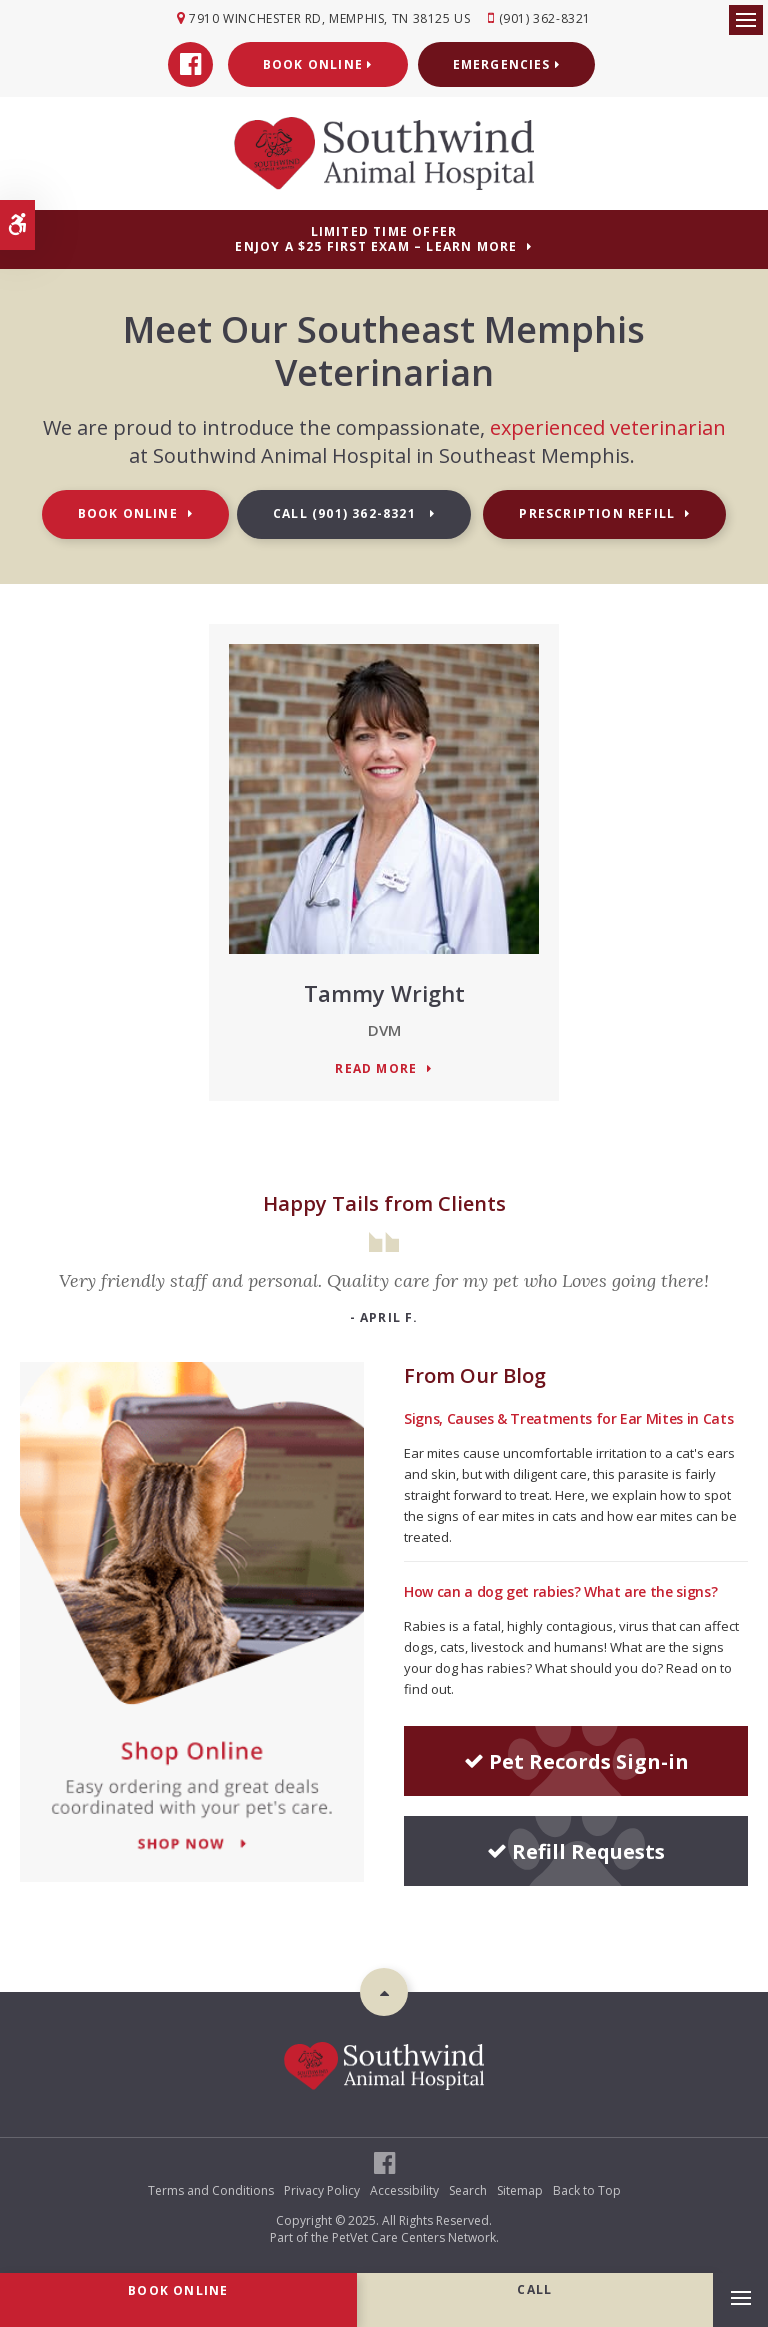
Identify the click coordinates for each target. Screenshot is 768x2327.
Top (384, 1992)
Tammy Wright (384, 993)
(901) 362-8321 (545, 18)
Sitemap (520, 2190)
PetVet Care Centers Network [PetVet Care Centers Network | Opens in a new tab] (414, 2237)
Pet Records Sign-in (576, 1761)
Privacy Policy (322, 2190)
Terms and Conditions (211, 2190)
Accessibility (404, 2190)
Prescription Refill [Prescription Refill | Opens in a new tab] (597, 513)
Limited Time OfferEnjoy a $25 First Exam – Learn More (376, 239)
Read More (376, 1069)
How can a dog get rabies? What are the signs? (560, 1591)
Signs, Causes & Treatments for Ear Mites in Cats (568, 1418)
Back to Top (587, 2190)
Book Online (318, 64)
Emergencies (507, 64)
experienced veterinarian (608, 427)
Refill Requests (576, 1851)
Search (468, 2190)
